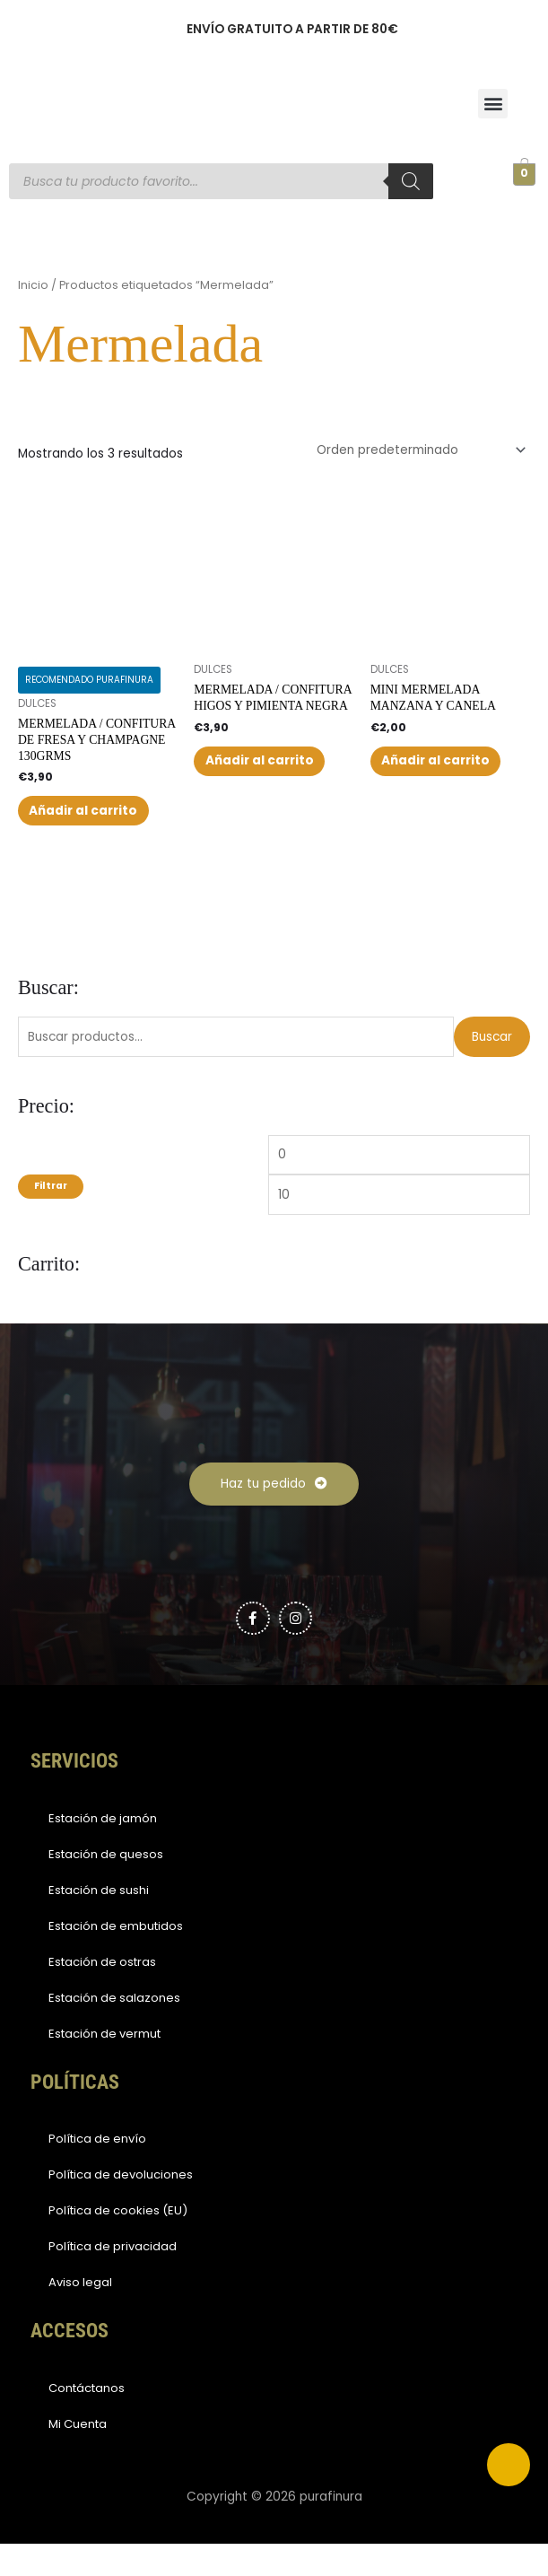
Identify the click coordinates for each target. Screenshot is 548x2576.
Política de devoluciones (120, 2207)
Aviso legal (80, 2315)
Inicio (33, 285)
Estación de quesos (105, 1886)
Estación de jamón (102, 1850)
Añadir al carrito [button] (79, 826)
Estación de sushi (98, 1922)
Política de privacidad (112, 2279)
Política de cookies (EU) (117, 2243)
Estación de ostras (102, 1994)
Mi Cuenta (77, 2456)
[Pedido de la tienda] (418, 450)
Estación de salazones (114, 2030)
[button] (493, 103)
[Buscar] (410, 181)
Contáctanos (86, 2420)
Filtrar (50, 1219)
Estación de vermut (104, 2065)
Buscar (492, 1069)
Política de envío (97, 2171)
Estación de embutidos (115, 1958)
